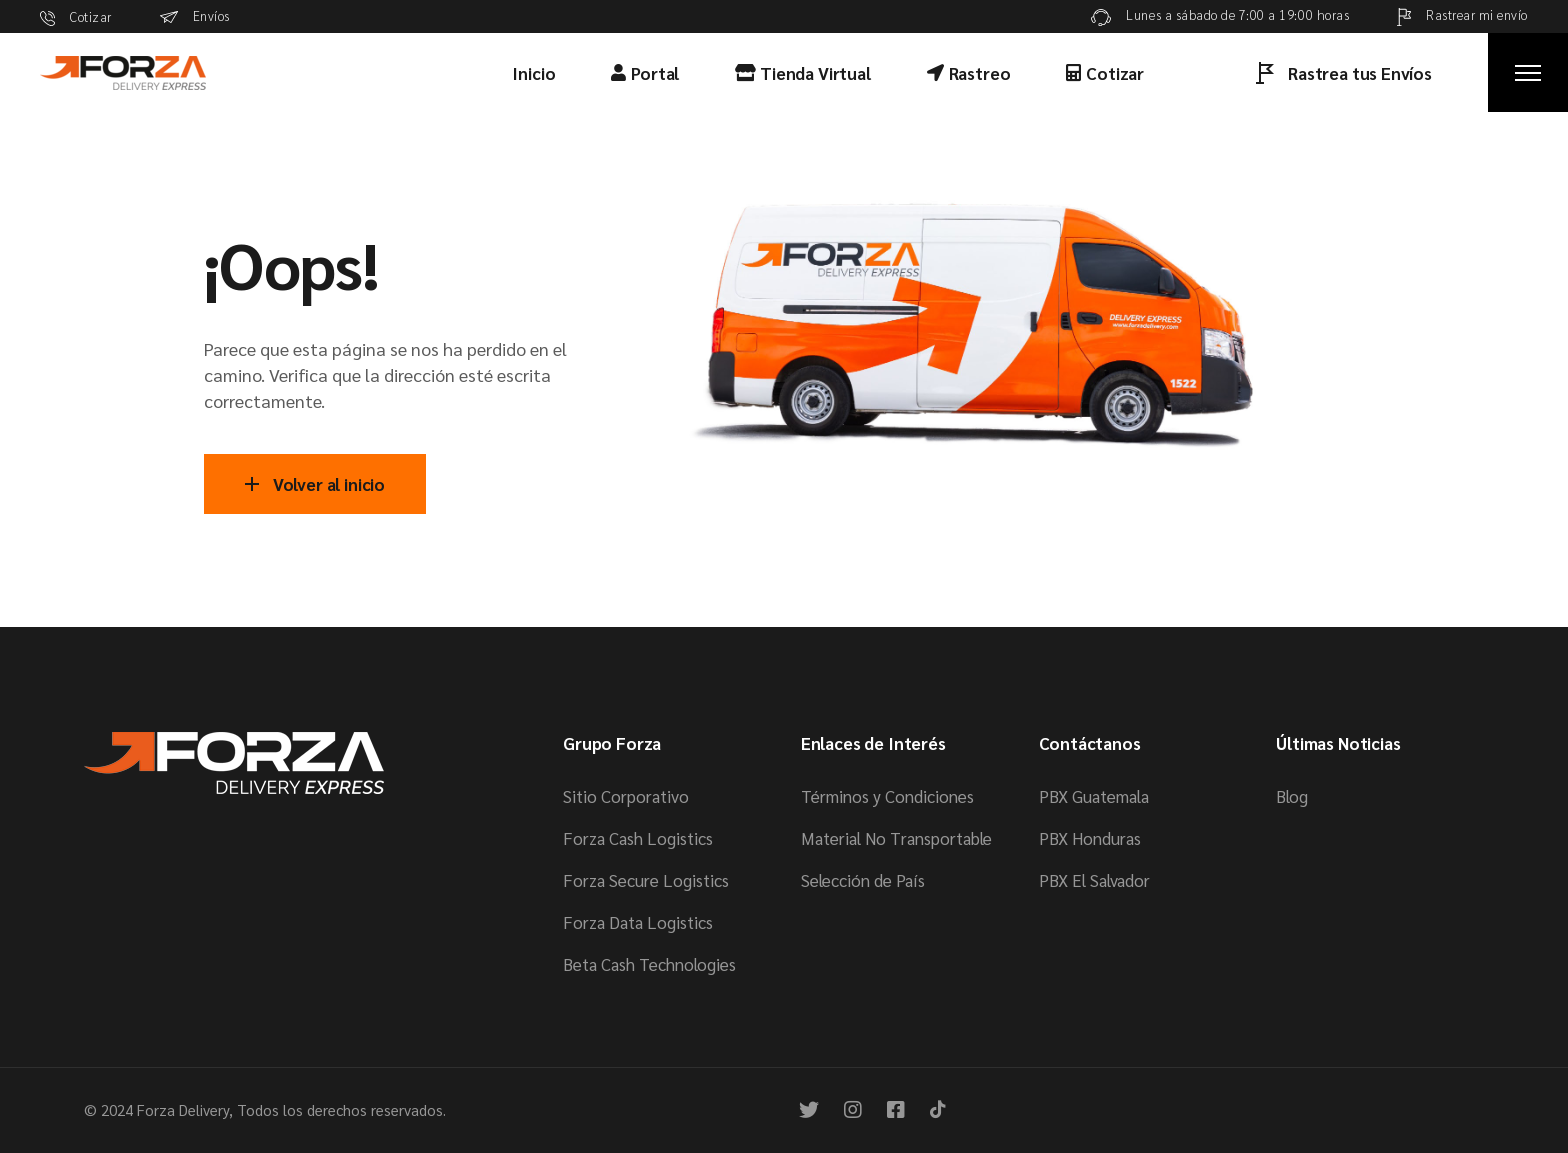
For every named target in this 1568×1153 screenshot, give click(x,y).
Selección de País (863, 880)
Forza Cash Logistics (638, 838)
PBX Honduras (1090, 838)
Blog (1292, 796)
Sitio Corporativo (626, 796)
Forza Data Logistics (638, 922)
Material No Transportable (896, 838)
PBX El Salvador (1094, 880)
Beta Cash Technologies (649, 964)
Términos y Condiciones (887, 796)
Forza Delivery (183, 1109)
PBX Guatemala (1094, 796)
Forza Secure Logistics (646, 880)
